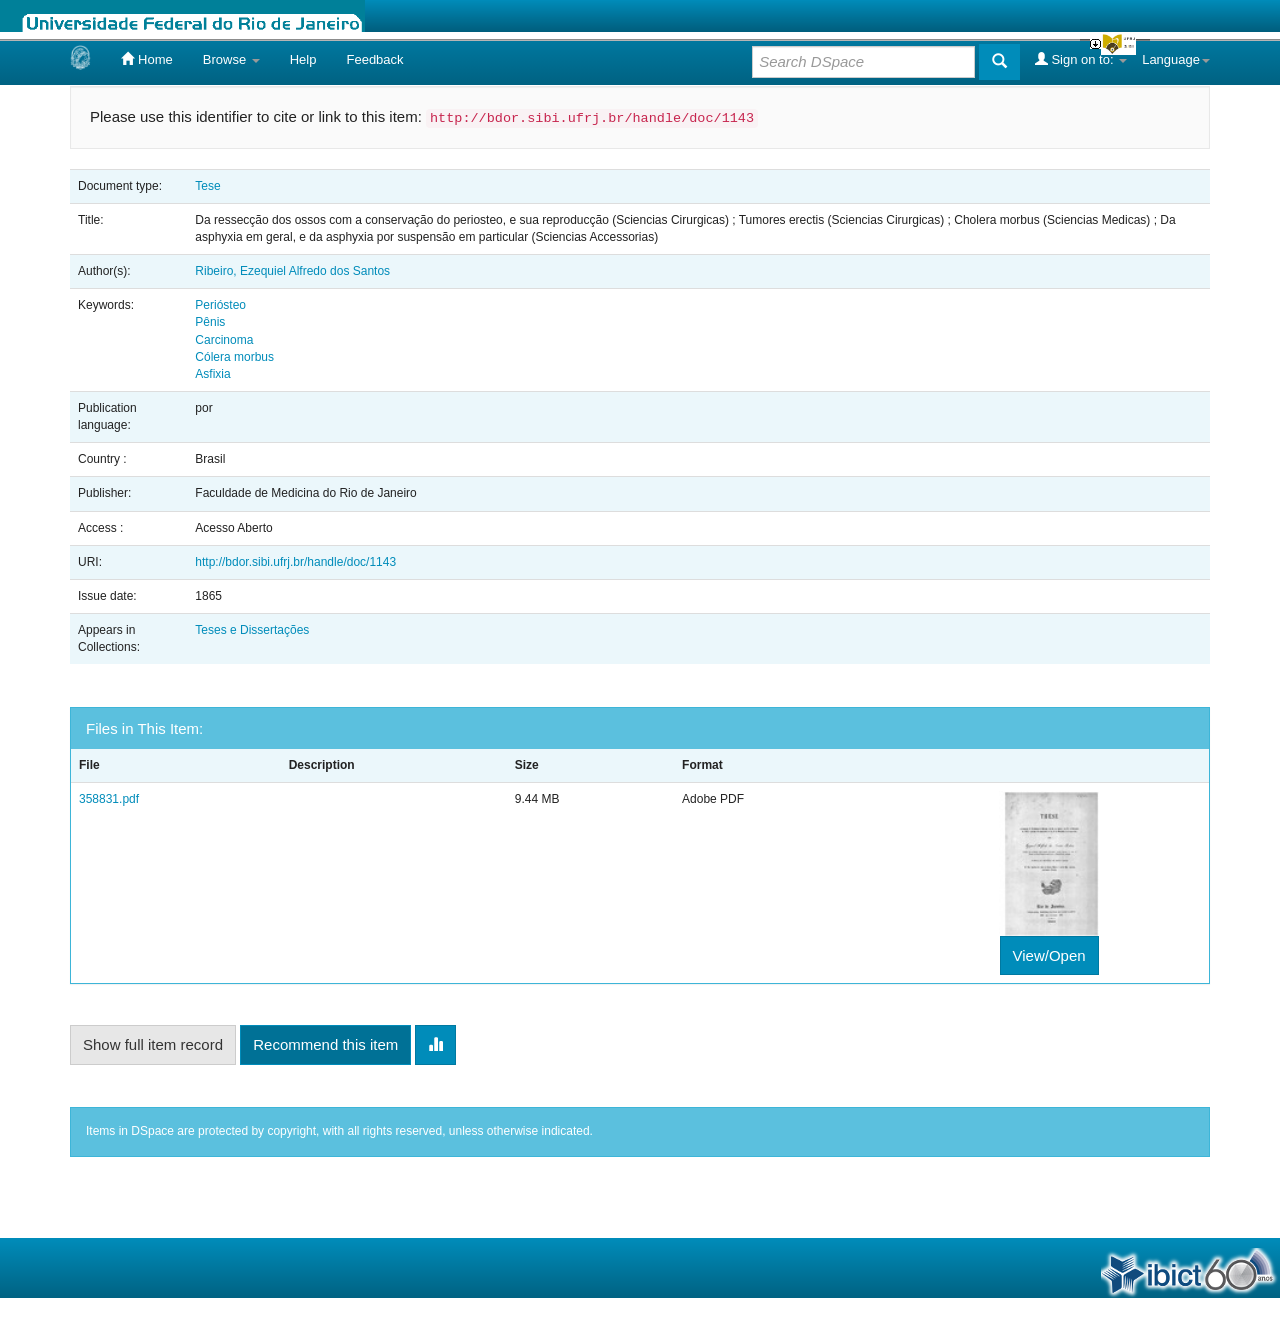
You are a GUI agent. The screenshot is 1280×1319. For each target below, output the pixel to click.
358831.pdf (109, 799)
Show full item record (153, 1044)
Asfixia (212, 374)
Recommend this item (325, 1044)
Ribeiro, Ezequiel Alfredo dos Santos (292, 271)
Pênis (210, 322)
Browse (231, 59)
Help (303, 59)
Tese (207, 186)
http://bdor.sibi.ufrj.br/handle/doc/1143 (295, 562)
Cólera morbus (234, 357)
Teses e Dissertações (252, 630)
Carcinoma (224, 340)
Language (1176, 59)
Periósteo (220, 305)
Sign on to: (1081, 59)
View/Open (1049, 955)
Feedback (374, 59)
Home (146, 59)
